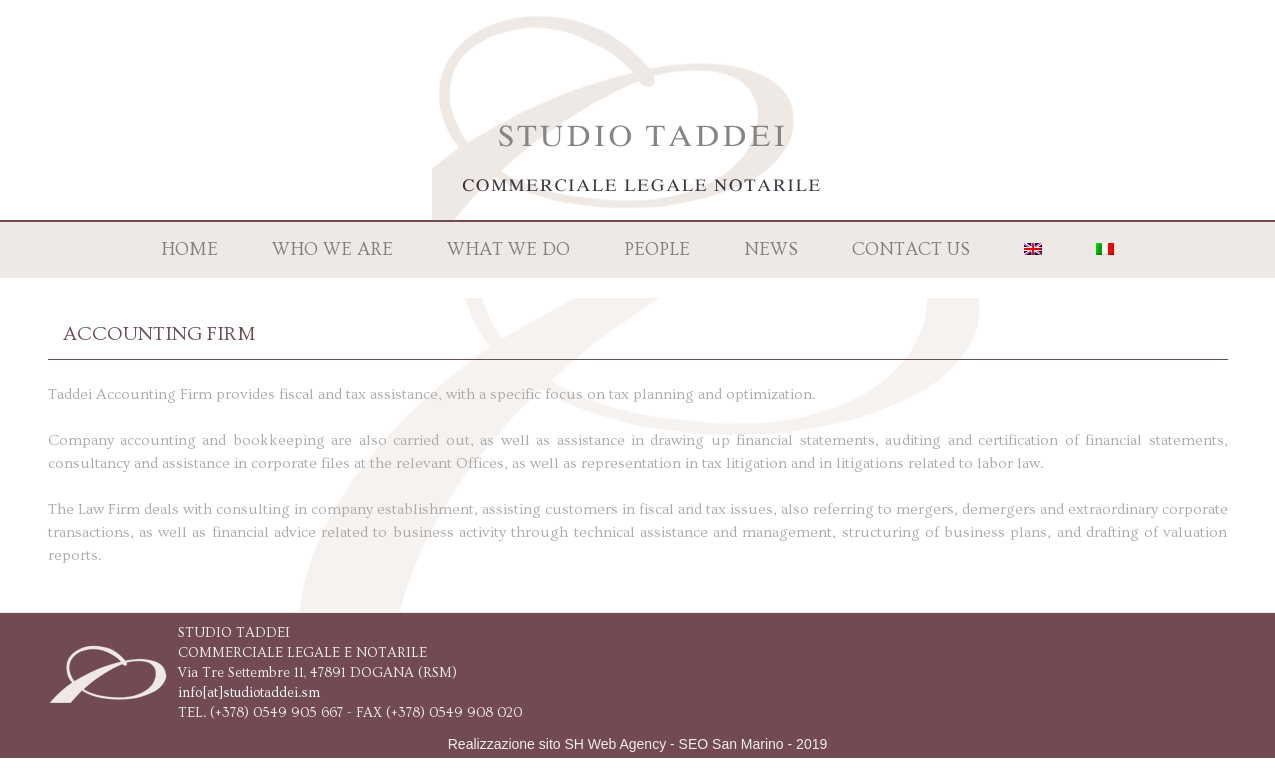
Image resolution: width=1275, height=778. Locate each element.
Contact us (911, 249)
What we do (508, 249)
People (657, 249)
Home (189, 249)
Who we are (332, 249)
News (771, 249)
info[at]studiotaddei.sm (249, 693)
